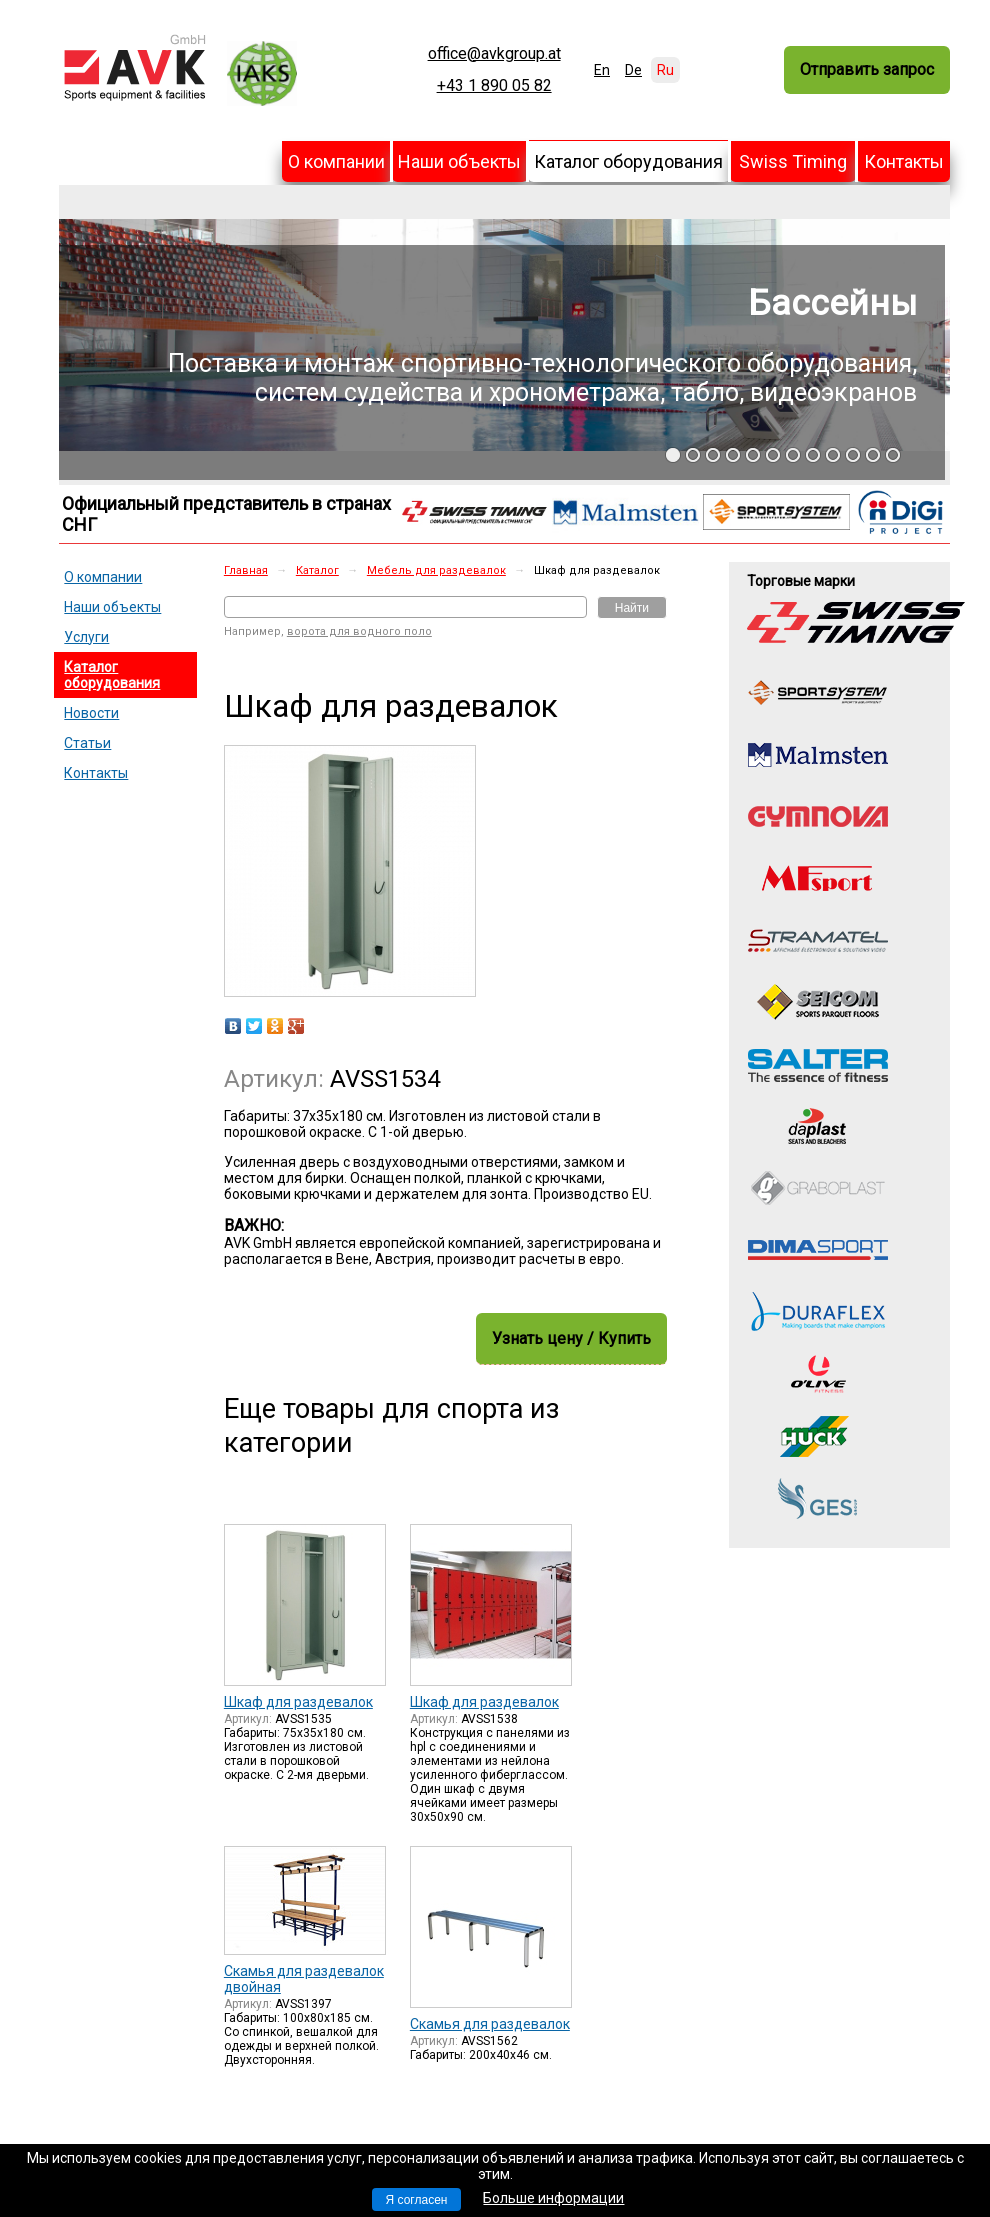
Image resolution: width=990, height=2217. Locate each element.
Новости (91, 713)
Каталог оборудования (628, 161)
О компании (336, 161)
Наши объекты (459, 161)
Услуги (86, 637)
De (633, 70)
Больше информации (553, 2198)
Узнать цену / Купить (571, 1338)
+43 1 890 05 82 (494, 86)
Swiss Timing (793, 161)
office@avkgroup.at (494, 54)
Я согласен (417, 2200)
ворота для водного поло (359, 631)
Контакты (904, 161)
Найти (632, 608)
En (602, 70)
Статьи (87, 743)
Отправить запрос (867, 69)
